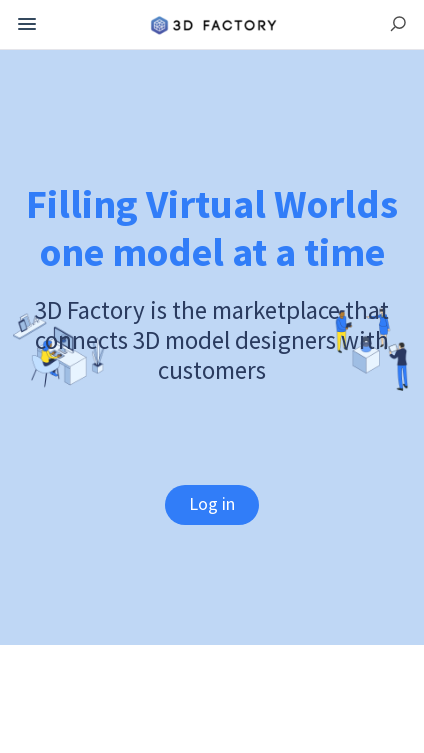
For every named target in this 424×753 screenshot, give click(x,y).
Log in (212, 503)
